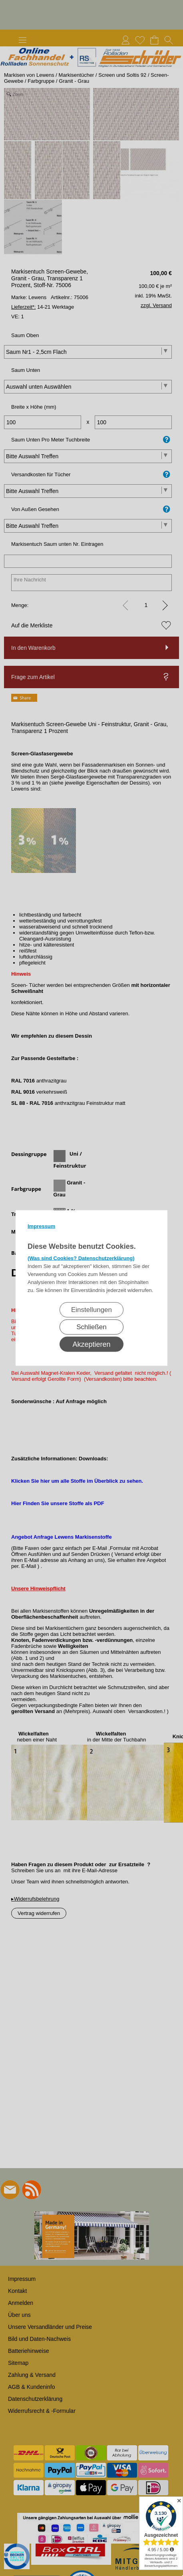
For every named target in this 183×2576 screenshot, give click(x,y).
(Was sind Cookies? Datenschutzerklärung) (81, 1258)
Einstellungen (91, 1310)
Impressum (41, 1226)
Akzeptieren (91, 1344)
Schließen (91, 1327)
